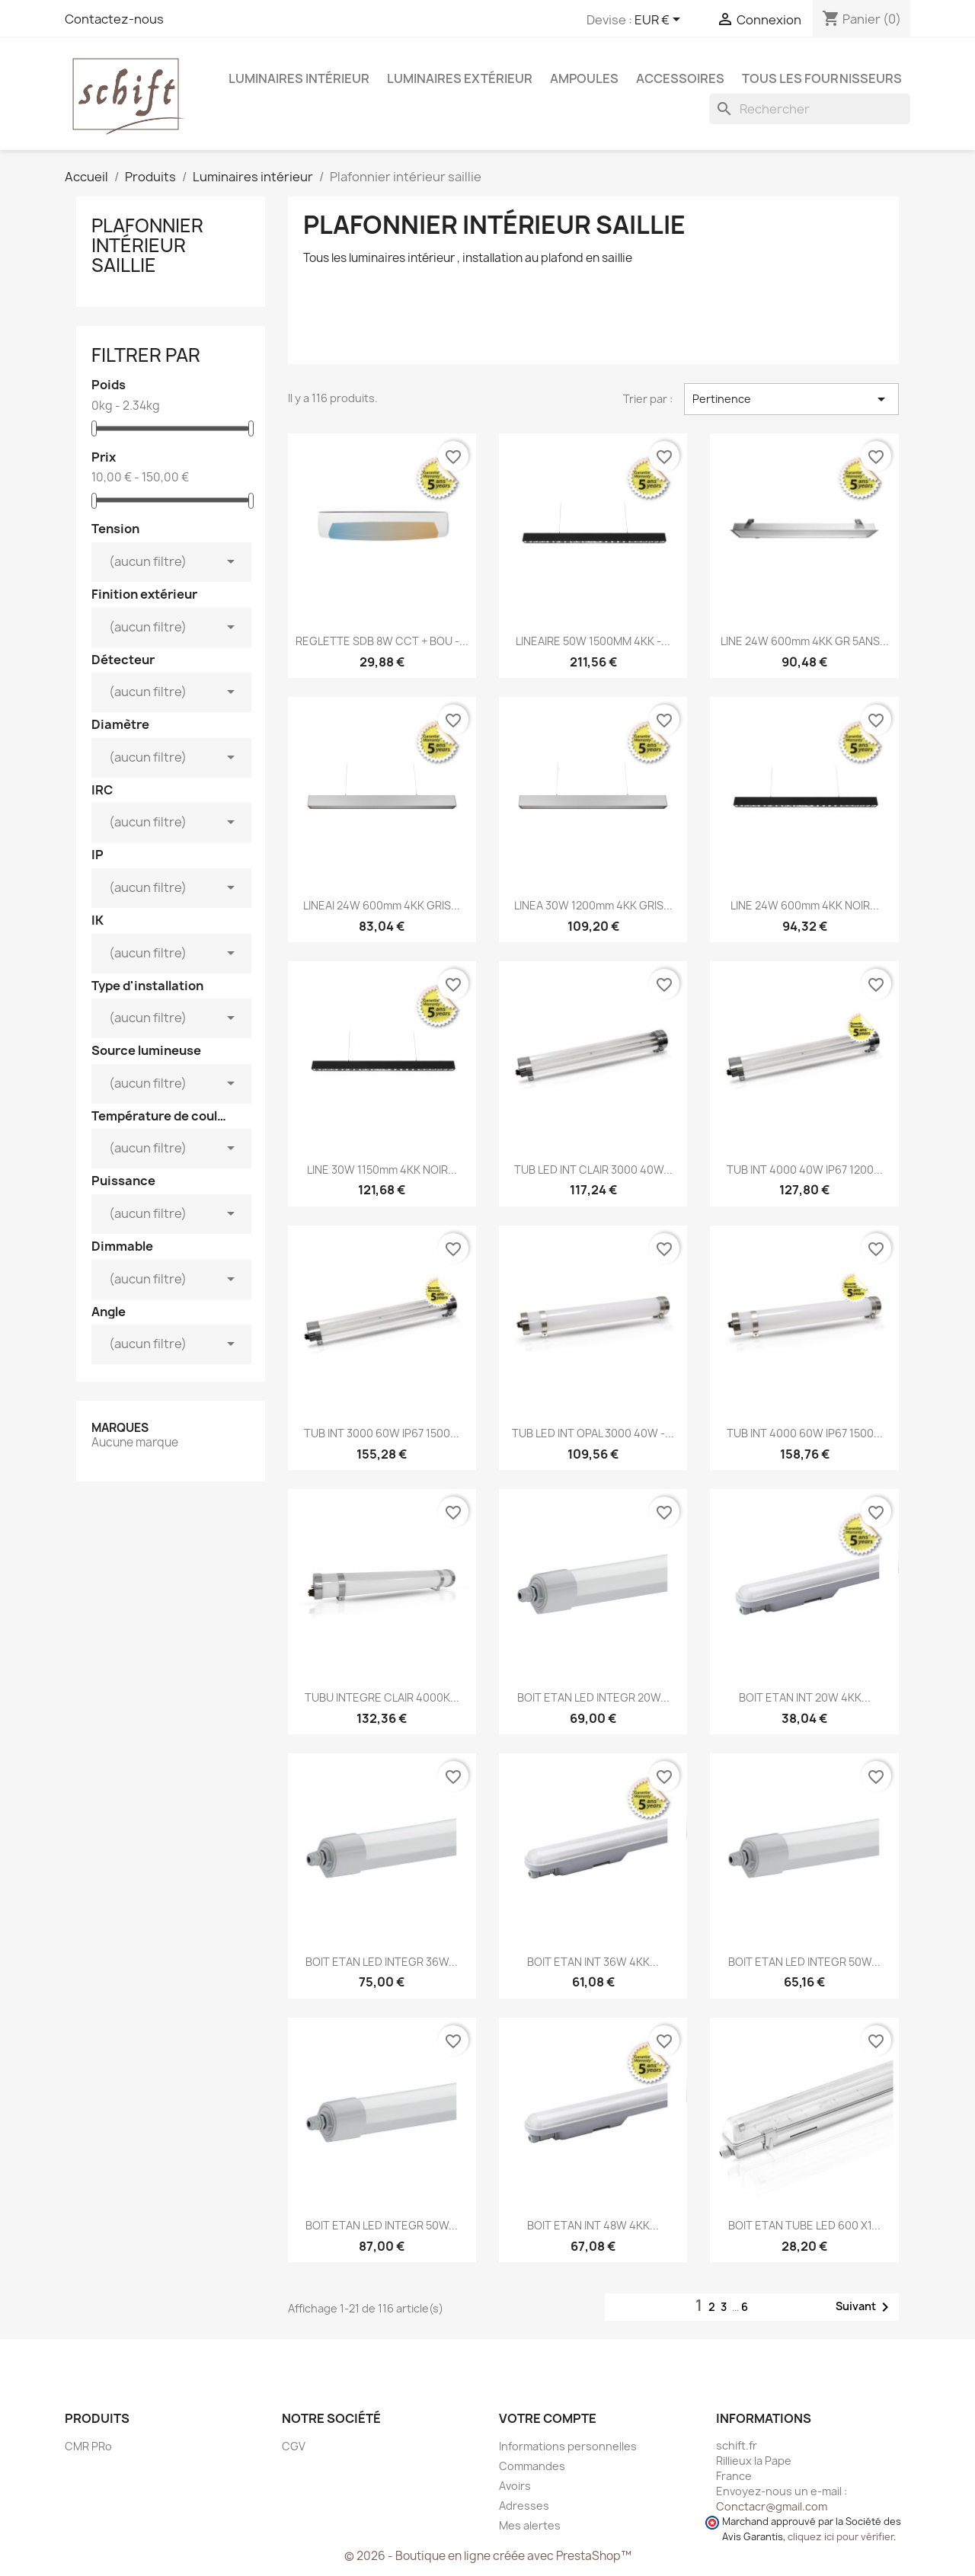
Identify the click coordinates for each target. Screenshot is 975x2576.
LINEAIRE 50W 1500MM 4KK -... (593, 641)
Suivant (865, 2307)
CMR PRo (88, 2446)
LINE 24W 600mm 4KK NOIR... (804, 905)
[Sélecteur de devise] (660, 20)
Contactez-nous (114, 19)
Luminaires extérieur (459, 78)
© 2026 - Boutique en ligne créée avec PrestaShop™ (487, 2556)
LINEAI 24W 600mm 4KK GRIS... (381, 905)
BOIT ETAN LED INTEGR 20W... (593, 1697)
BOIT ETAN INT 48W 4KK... (593, 2225)
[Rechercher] (809, 109)
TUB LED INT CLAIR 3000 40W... (593, 1169)
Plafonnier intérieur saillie (147, 246)
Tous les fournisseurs (822, 78)
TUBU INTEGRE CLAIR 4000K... (382, 1697)
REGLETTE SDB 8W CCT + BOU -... (382, 641)
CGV (293, 2446)
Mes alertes (530, 2525)
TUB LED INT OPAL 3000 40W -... (593, 1433)
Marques (120, 1428)
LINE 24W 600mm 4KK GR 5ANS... (805, 641)
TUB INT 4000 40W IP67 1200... (805, 1169)
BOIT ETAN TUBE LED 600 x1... (804, 2225)
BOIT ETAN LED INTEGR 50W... (804, 1961)
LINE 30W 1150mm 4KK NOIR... (382, 1169)
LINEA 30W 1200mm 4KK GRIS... (593, 905)
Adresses (524, 2505)
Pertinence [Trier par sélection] (791, 399)
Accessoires (680, 78)
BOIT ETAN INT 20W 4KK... (805, 1697)
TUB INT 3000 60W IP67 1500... (381, 1433)
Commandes (532, 2466)
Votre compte (547, 2418)
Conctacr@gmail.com (771, 2506)
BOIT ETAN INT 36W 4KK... (593, 1961)
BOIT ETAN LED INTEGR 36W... (381, 1961)
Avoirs (515, 2486)
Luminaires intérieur (299, 78)
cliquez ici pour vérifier (840, 2536)
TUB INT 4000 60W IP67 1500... (805, 1433)
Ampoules (584, 78)
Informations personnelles (568, 2446)
